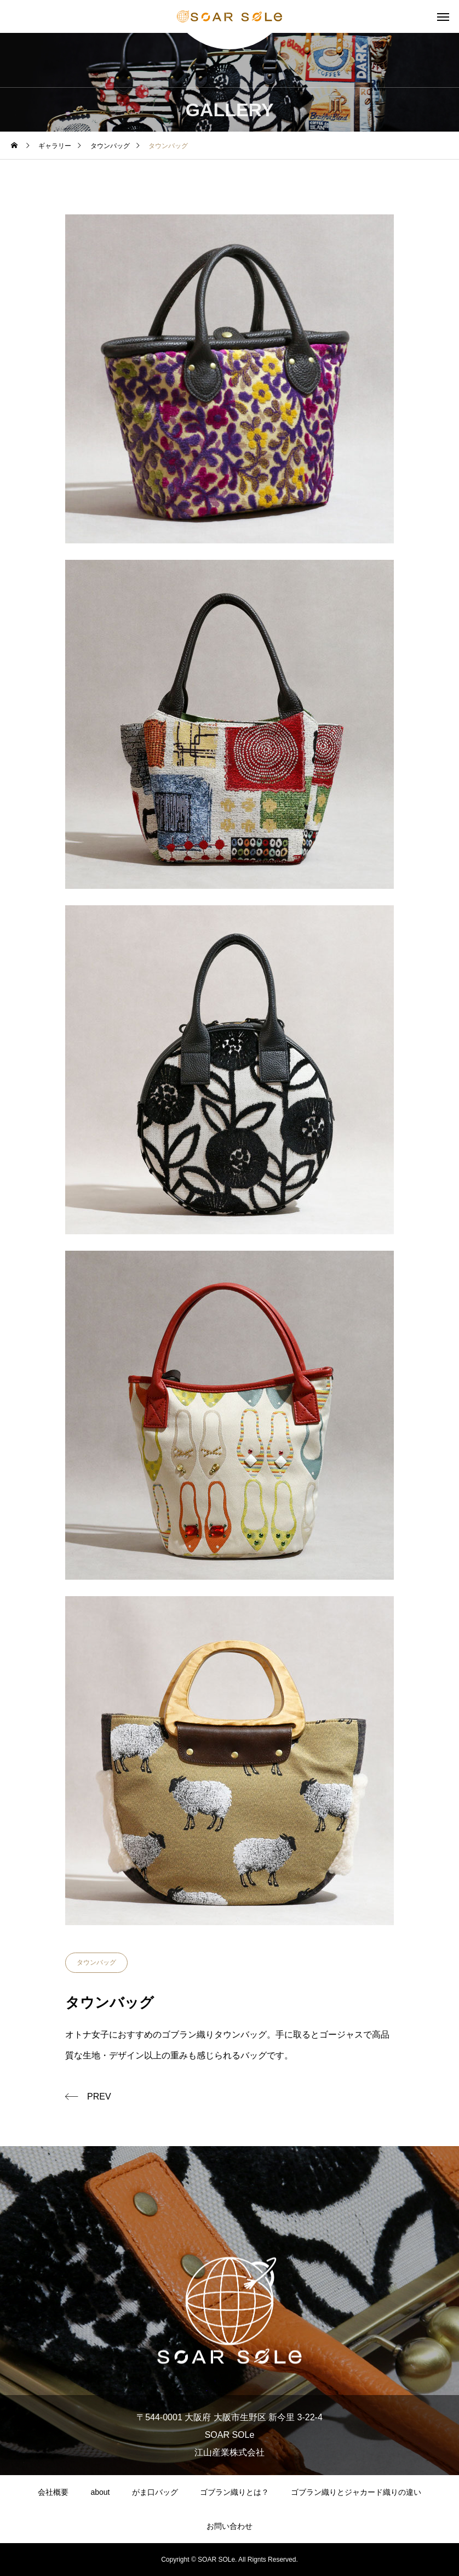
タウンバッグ (96, 1962)
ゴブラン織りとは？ (234, 2492)
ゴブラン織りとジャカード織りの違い (356, 2492)
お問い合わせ (229, 2526)
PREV (99, 2096)
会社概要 (53, 2492)
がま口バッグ (155, 2492)
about (100, 2492)
